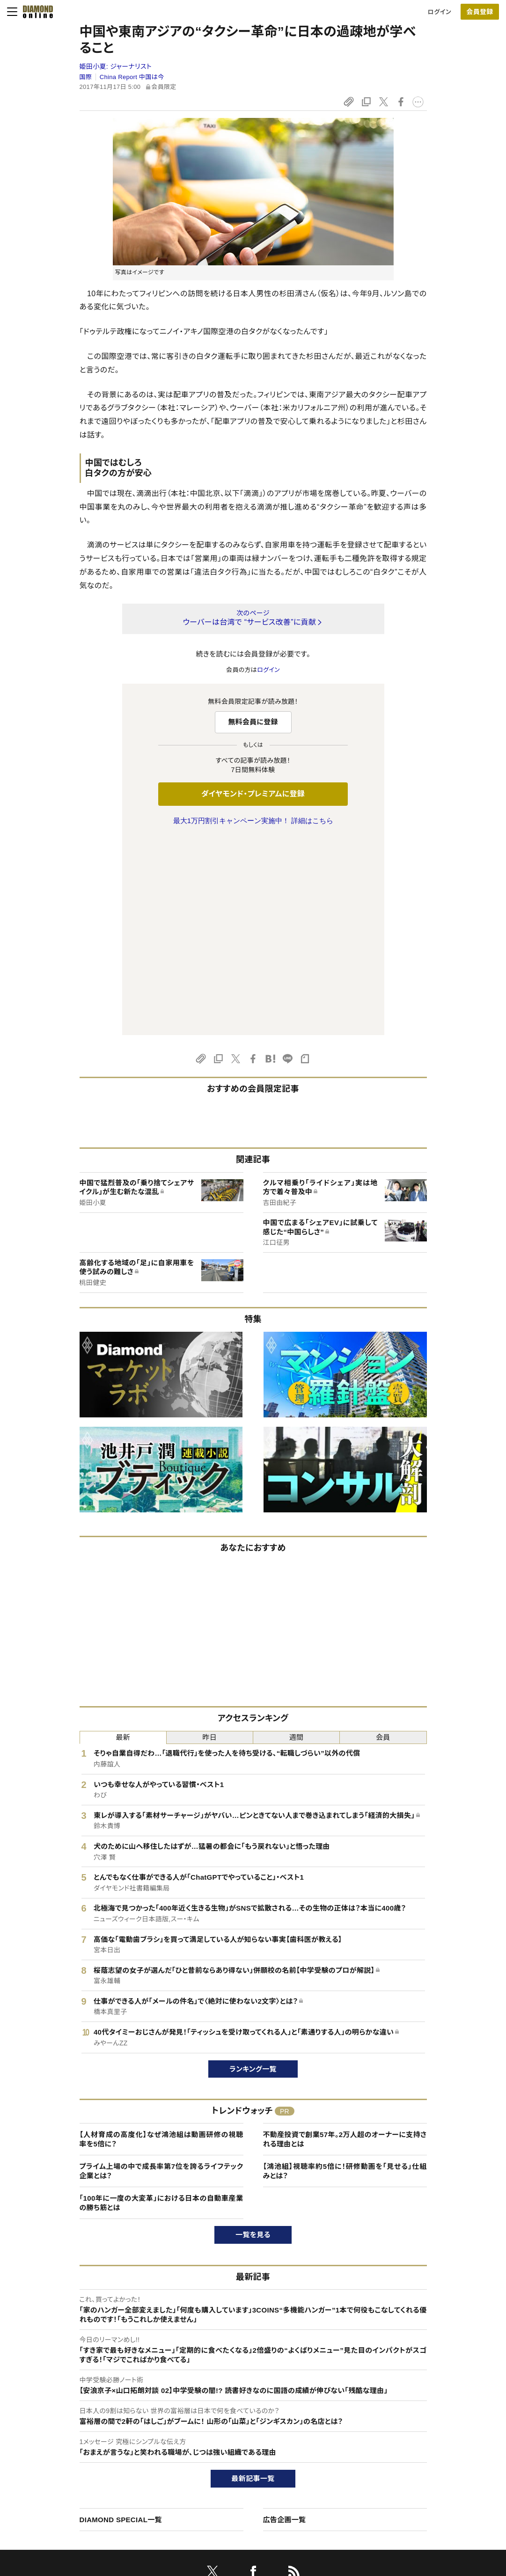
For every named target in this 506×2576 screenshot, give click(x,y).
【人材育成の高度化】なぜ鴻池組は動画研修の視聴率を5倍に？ (161, 1942)
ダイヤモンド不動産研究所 (249, 2515)
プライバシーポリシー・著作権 (80, 2499)
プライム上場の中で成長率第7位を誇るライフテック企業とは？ (161, 1974)
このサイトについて (65, 2419)
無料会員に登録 (253, 722)
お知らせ (408, 2467)
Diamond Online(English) (249, 2419)
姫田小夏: (116, 66)
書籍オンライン (234, 2467)
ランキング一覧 (253, 1872)
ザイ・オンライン (235, 2483)
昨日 (210, 1541)
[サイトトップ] (35, 11)
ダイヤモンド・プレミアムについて (84, 2435)
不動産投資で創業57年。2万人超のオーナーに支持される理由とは (345, 1942)
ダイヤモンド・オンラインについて (88, 2401)
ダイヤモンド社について (431, 2401)
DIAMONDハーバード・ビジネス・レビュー (269, 2451)
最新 (123, 1541)
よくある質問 (57, 2515)
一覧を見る (253, 2038)
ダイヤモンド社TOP (423, 2419)
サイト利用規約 (60, 2467)
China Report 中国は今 (132, 76)
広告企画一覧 (284, 2323)
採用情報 (409, 2451)
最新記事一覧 (253, 2282)
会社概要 (409, 2435)
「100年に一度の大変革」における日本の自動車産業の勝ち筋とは (161, 2006)
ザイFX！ (225, 2499)
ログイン (439, 12)
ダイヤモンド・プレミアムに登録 (253, 794)
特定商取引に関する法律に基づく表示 (91, 2483)
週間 (296, 1541)
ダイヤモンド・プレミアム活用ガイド (86, 2451)
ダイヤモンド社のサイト (248, 2401)
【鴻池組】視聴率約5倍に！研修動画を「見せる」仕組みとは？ (345, 1974)
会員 (383, 1541)
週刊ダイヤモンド (237, 2435)
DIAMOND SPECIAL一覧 (121, 2323)
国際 (86, 76)
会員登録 (479, 11)
